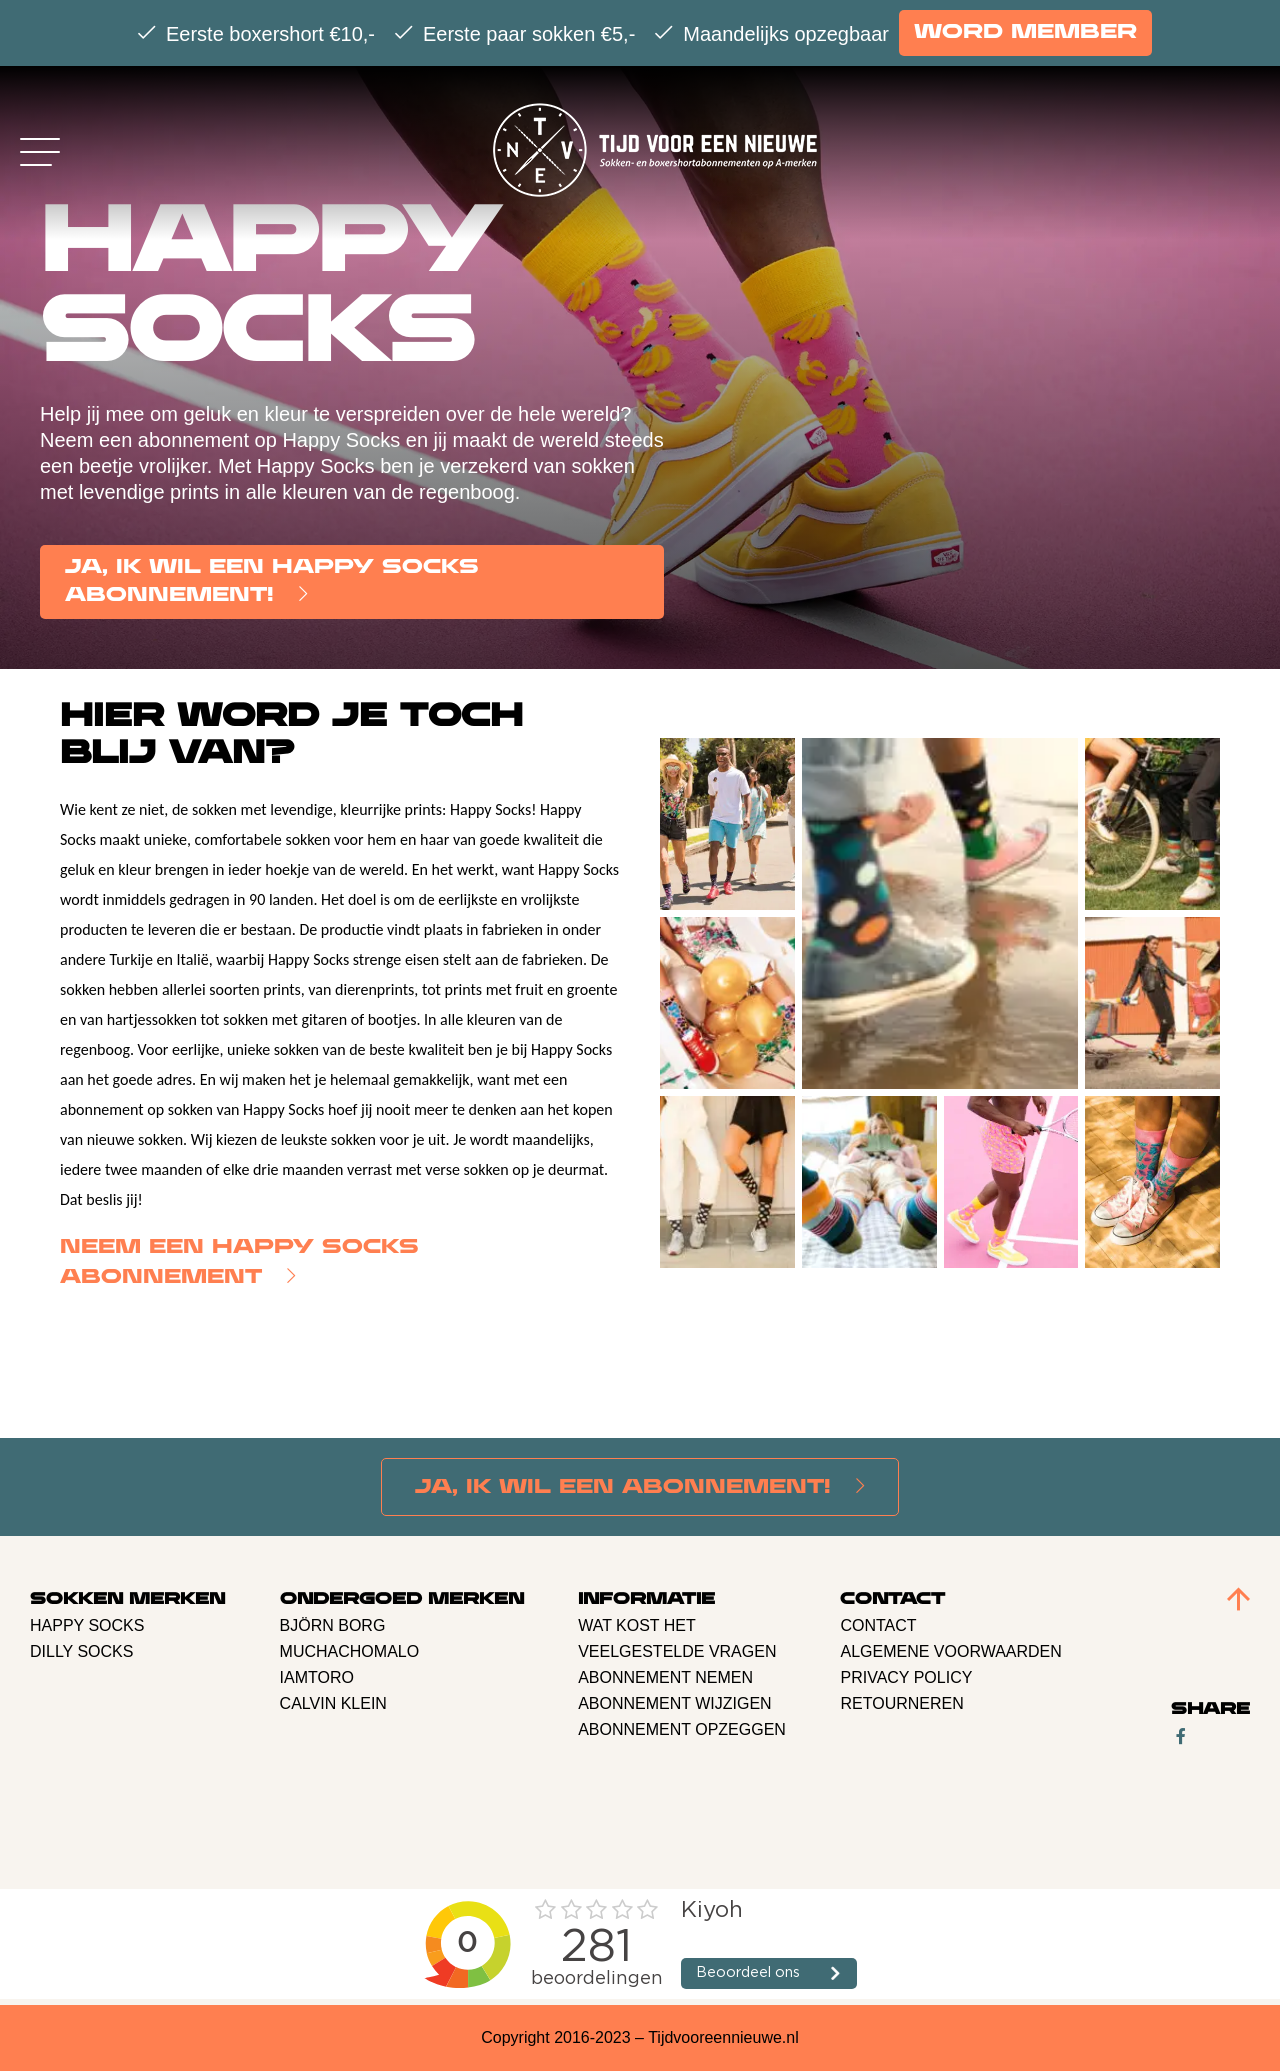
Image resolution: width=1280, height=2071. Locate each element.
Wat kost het (637, 1625)
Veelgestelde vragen (677, 1651)
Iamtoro (317, 1677)
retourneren (901, 1703)
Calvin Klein (333, 1703)
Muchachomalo (350, 1651)
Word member (1025, 32)
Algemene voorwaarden (950, 1651)
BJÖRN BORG (333, 1625)
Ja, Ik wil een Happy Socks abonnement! (272, 581)
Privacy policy (906, 1677)
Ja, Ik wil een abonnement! (623, 1487)
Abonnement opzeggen (682, 1729)
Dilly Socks (81, 1651)
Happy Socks (87, 1625)
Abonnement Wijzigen (675, 1703)
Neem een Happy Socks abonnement (239, 1262)
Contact (878, 1625)
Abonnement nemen (665, 1677)
